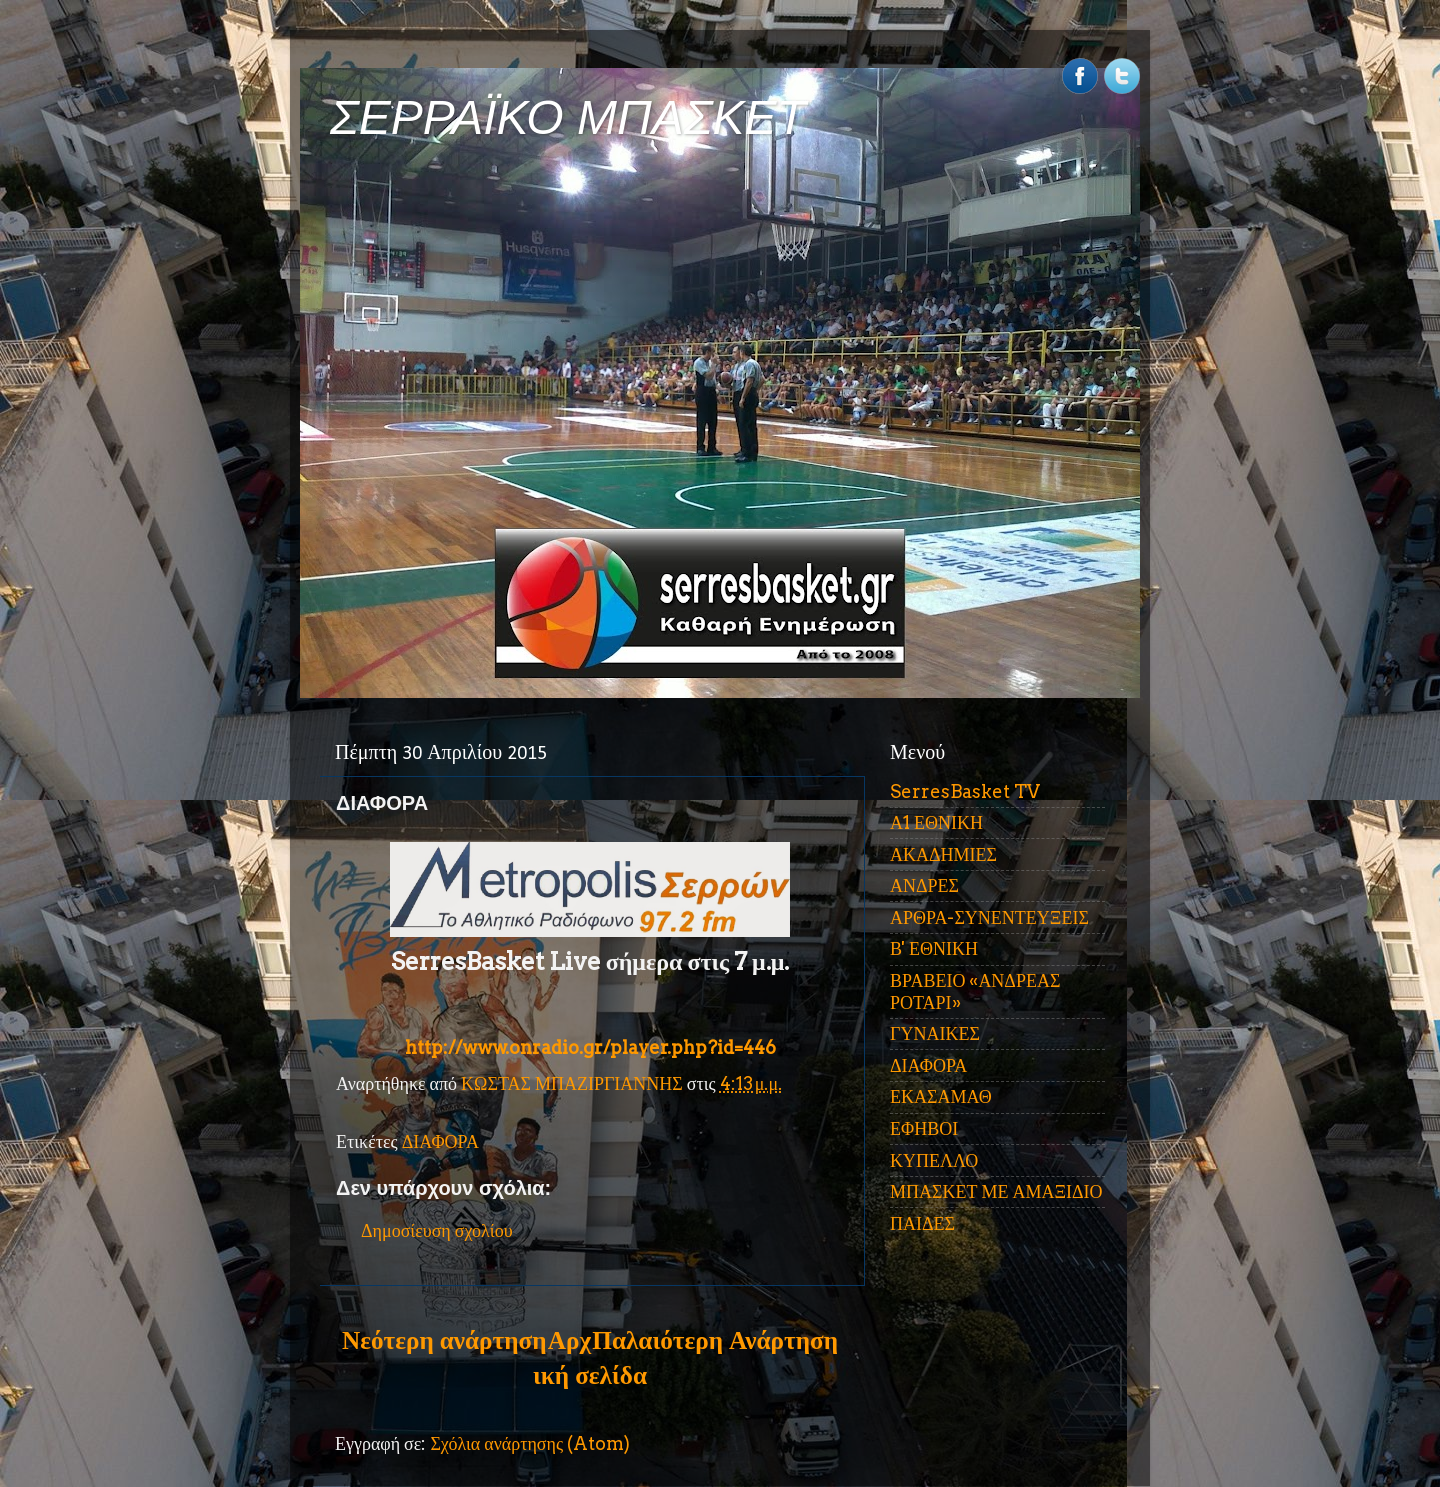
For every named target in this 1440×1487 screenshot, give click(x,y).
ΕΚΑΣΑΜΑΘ (941, 1096)
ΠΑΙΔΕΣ (922, 1223)
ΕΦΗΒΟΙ (924, 1128)
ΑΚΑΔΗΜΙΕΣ (943, 854)
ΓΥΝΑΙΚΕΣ (935, 1033)
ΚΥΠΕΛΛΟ (934, 1160)
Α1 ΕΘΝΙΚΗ (936, 822)
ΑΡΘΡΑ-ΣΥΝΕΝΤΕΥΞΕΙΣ (989, 917)
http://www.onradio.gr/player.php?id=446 (590, 1047)
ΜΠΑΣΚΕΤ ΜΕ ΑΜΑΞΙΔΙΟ (996, 1191)
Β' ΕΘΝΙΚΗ (934, 948)
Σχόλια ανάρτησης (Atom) (530, 1443)
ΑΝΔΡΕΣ (924, 885)
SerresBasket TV (965, 791)
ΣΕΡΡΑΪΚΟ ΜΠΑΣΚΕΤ (568, 117)
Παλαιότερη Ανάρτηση (715, 1340)
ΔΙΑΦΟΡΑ (440, 1141)
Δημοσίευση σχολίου (437, 1230)
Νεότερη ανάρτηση (444, 1340)
